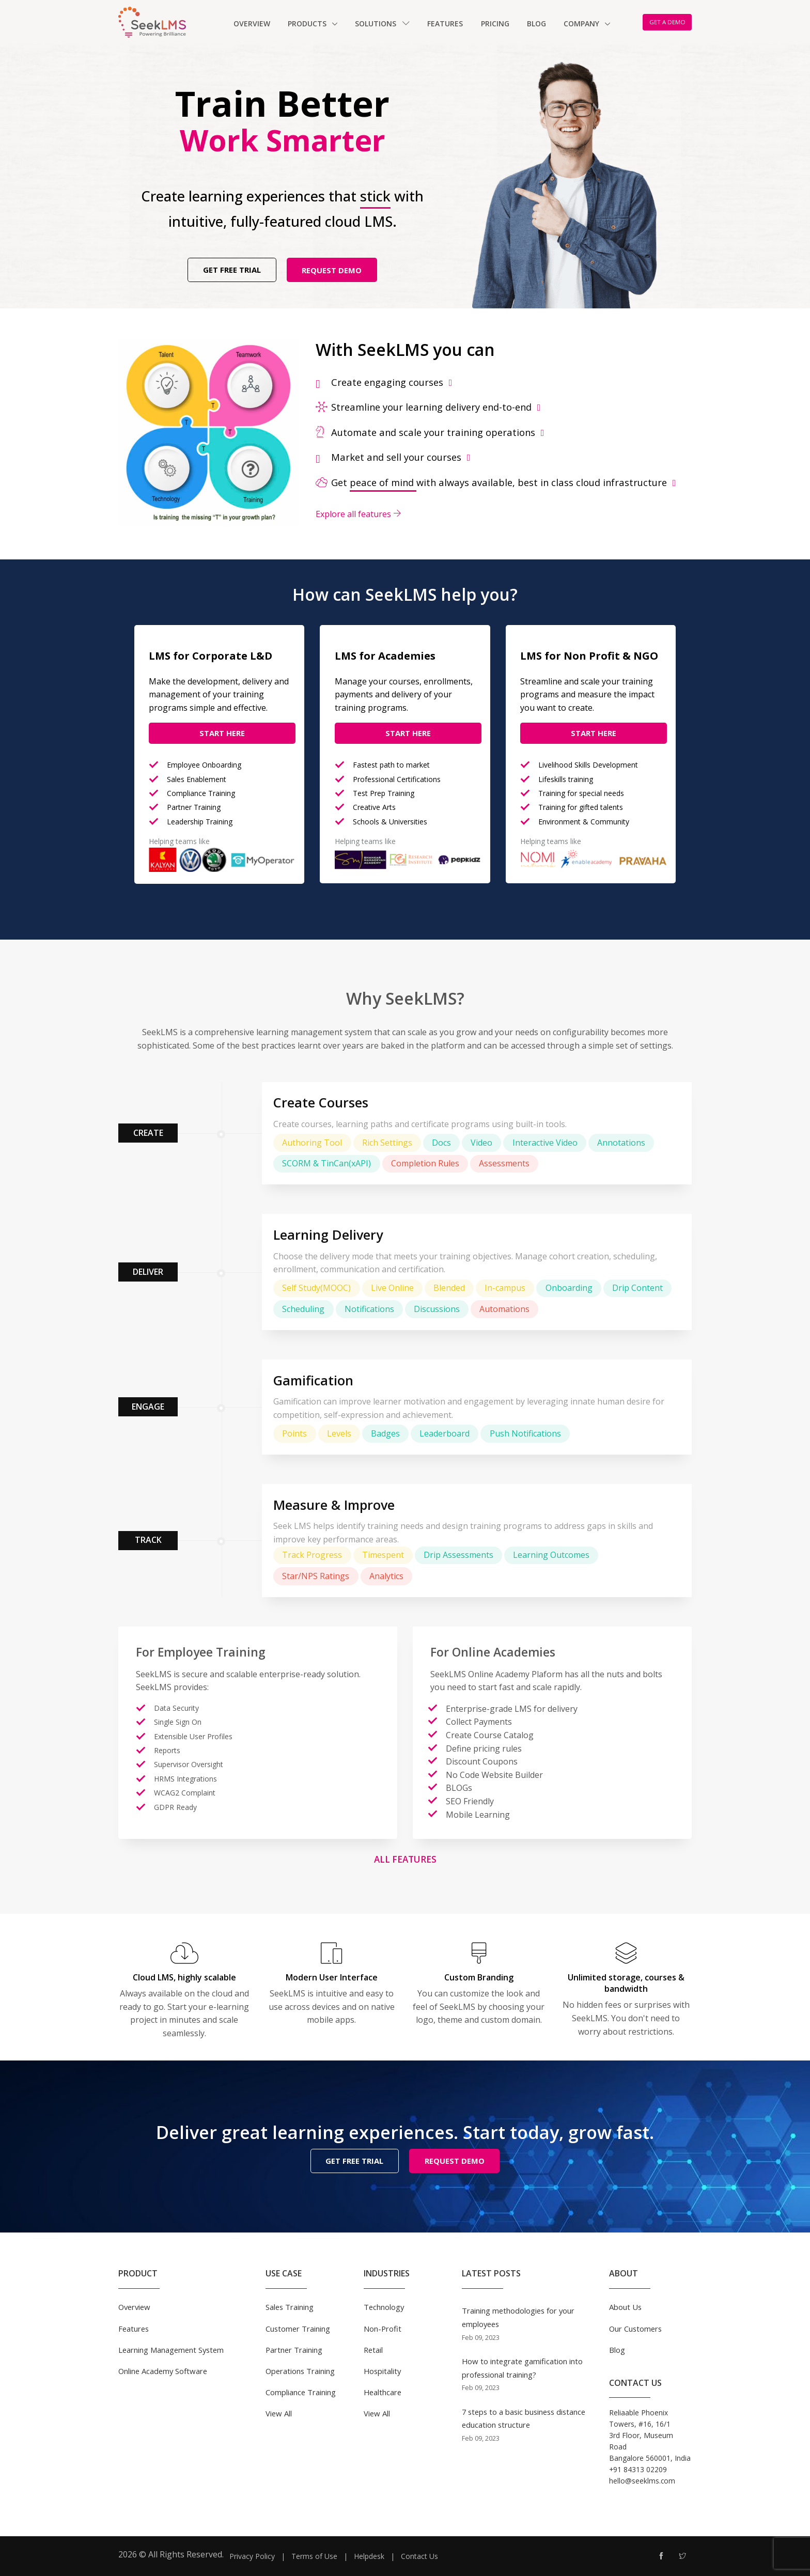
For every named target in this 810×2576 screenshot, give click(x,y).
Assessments (504, 1163)
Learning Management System (171, 2349)
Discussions (437, 1309)
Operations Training (300, 2370)
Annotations (621, 1142)
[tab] (503, 381)
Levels (339, 1433)
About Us (625, 2307)
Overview (251, 23)
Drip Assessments (458, 1554)
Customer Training (298, 2328)
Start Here (222, 733)
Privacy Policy (252, 2556)
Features (445, 23)
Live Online (392, 1287)
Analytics (386, 1576)
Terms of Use (314, 2556)
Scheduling (303, 1309)
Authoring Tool (312, 1142)
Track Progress (312, 1554)
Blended (449, 1287)
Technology (384, 2307)
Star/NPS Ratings (315, 1576)
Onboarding (569, 1287)
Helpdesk (369, 2556)
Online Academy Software (162, 2370)
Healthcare (382, 2392)
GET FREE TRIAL (232, 269)
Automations (504, 1309)
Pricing (495, 23)
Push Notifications (525, 1433)
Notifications (369, 1309)
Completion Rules (425, 1163)
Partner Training (294, 2349)
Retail (373, 2349)
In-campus (505, 1287)
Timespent (383, 1554)
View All (279, 2413)
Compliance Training (301, 2392)
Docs (441, 1142)
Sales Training (290, 2307)
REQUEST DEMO (332, 269)
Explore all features (358, 514)
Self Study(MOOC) (316, 1287)
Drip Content (637, 1287)
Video (481, 1142)
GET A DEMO (667, 22)
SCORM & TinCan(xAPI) (326, 1163)
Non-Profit (382, 2328)
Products (308, 23)
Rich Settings (387, 1142)
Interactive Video (545, 1142)
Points (294, 1433)
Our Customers (635, 2328)
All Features (405, 1859)
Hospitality (382, 2370)
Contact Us (419, 2556)
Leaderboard (444, 1433)
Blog (536, 23)
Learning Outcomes (551, 1554)
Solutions (382, 23)
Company (582, 23)
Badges (385, 1433)
